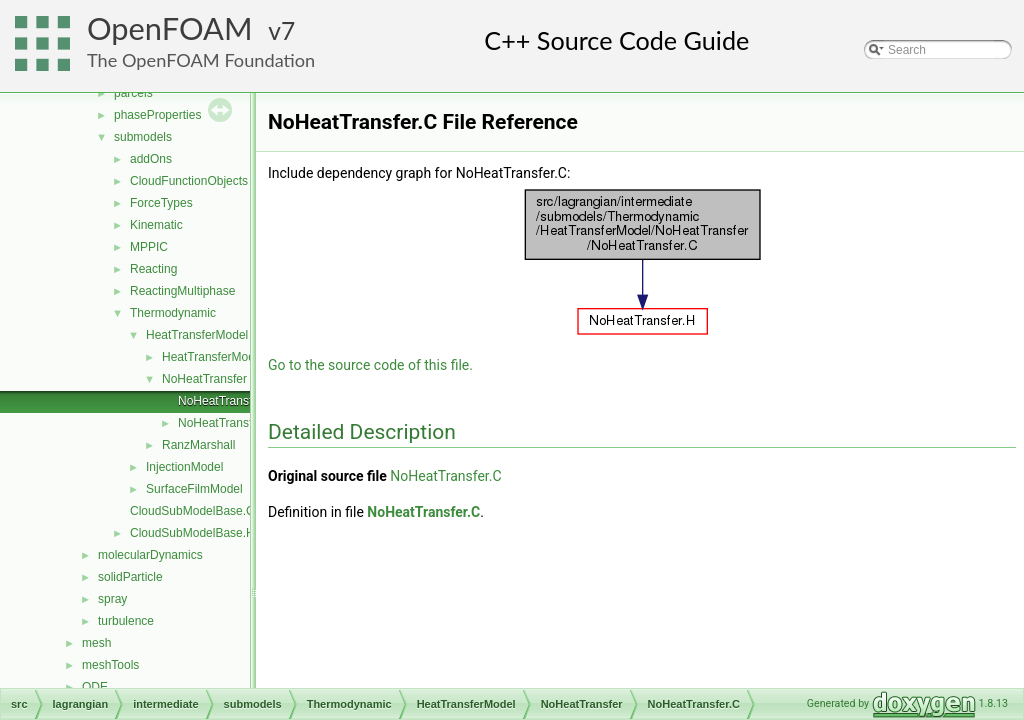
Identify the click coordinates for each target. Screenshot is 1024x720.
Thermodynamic (173, 313)
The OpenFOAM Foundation (201, 60)
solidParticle (130, 577)
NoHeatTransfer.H (226, 423)
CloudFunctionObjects (189, 181)
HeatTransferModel (197, 335)
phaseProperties (157, 115)
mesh (96, 643)
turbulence (126, 621)
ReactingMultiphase (182, 291)
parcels (133, 93)
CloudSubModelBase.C (192, 511)
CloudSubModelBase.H (192, 533)
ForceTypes (161, 203)
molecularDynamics (150, 555)
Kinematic (156, 225)
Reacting (153, 269)
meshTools (110, 665)
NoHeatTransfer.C (226, 401)
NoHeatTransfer (204, 379)
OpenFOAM (170, 28)
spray (112, 599)
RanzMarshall (198, 445)
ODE (95, 687)
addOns (151, 159)
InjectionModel (184, 467)
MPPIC (149, 247)
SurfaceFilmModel (194, 489)
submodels (143, 137)
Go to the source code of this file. (370, 365)
